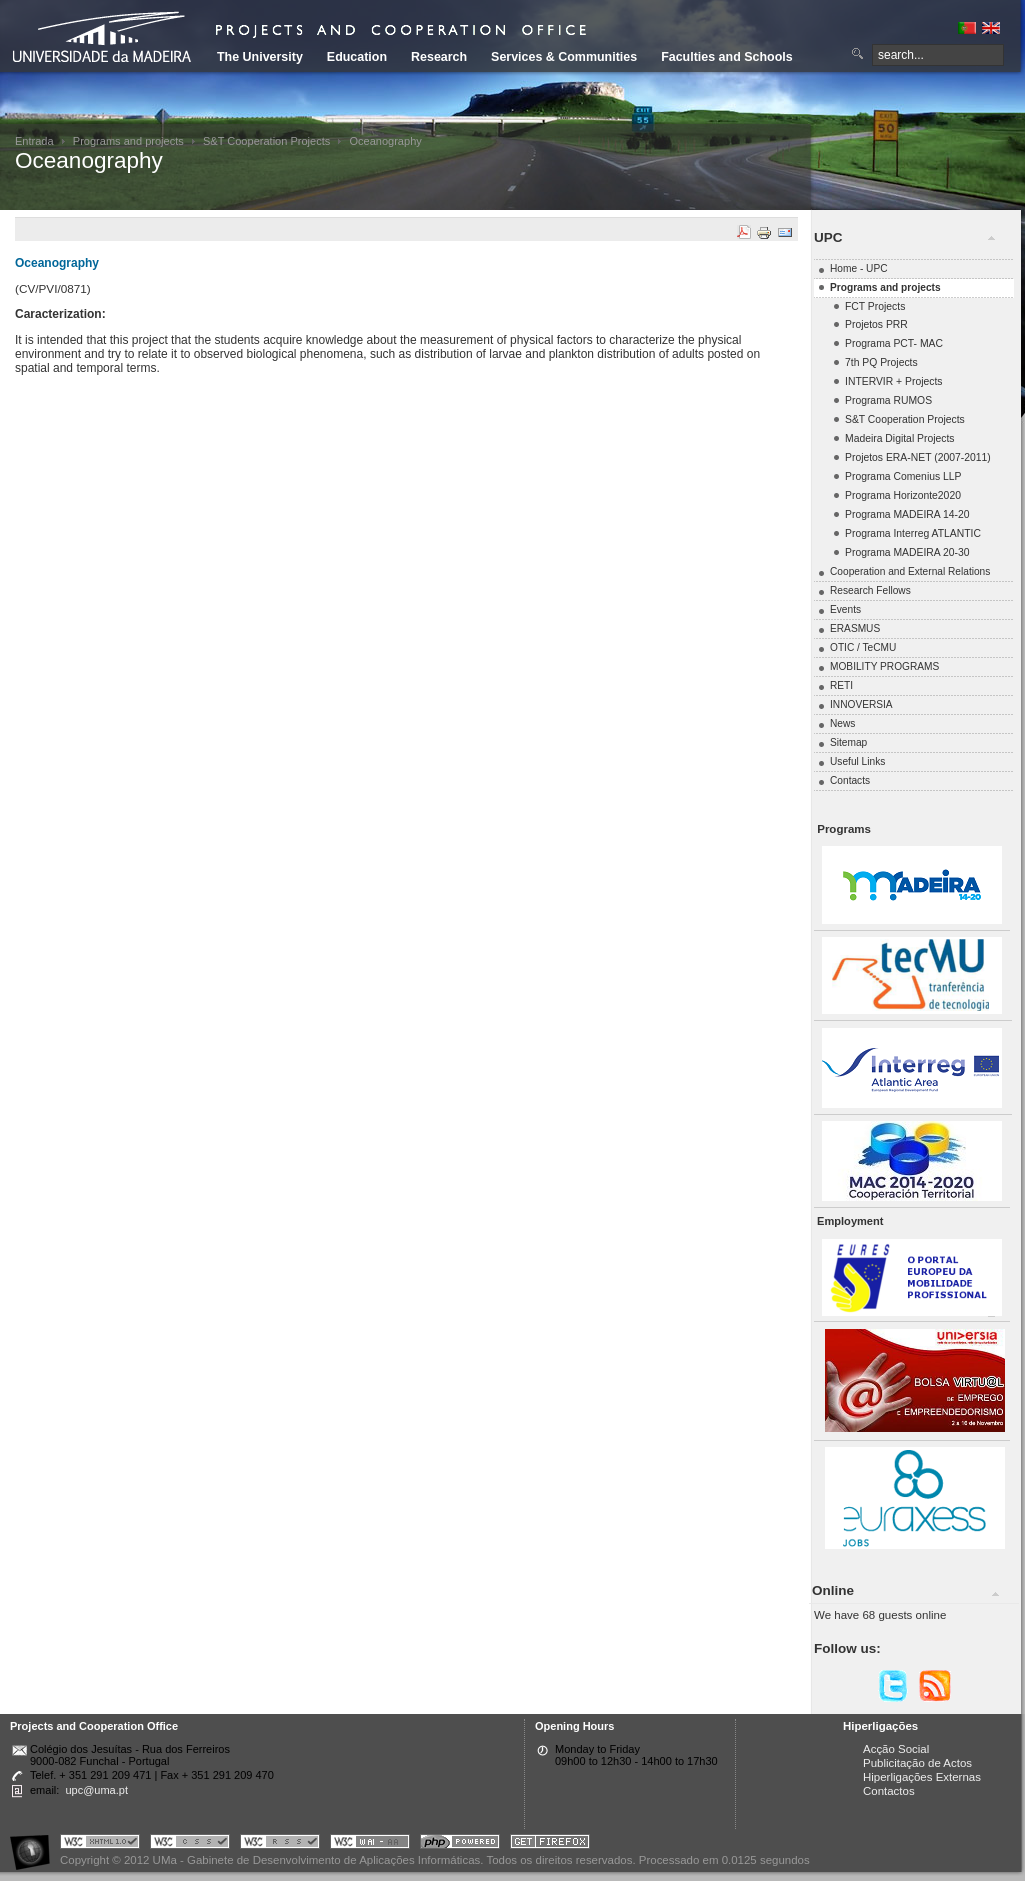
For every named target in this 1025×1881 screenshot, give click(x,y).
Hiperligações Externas (922, 1777)
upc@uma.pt (96, 1790)
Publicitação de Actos (917, 1763)
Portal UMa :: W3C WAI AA (370, 1844)
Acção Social (896, 1749)
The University (260, 57)
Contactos (889, 1791)
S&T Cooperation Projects (266, 141)
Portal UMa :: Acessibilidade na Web (35, 1844)
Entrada (34, 141)
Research (439, 57)
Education (357, 57)
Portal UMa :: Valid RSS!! (280, 1844)
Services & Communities (564, 57)
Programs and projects (128, 141)
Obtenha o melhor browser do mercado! (550, 1844)
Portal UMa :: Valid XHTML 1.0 (100, 1844)
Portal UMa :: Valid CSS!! (190, 1844)
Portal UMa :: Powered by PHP (460, 1844)
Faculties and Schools (726, 57)
